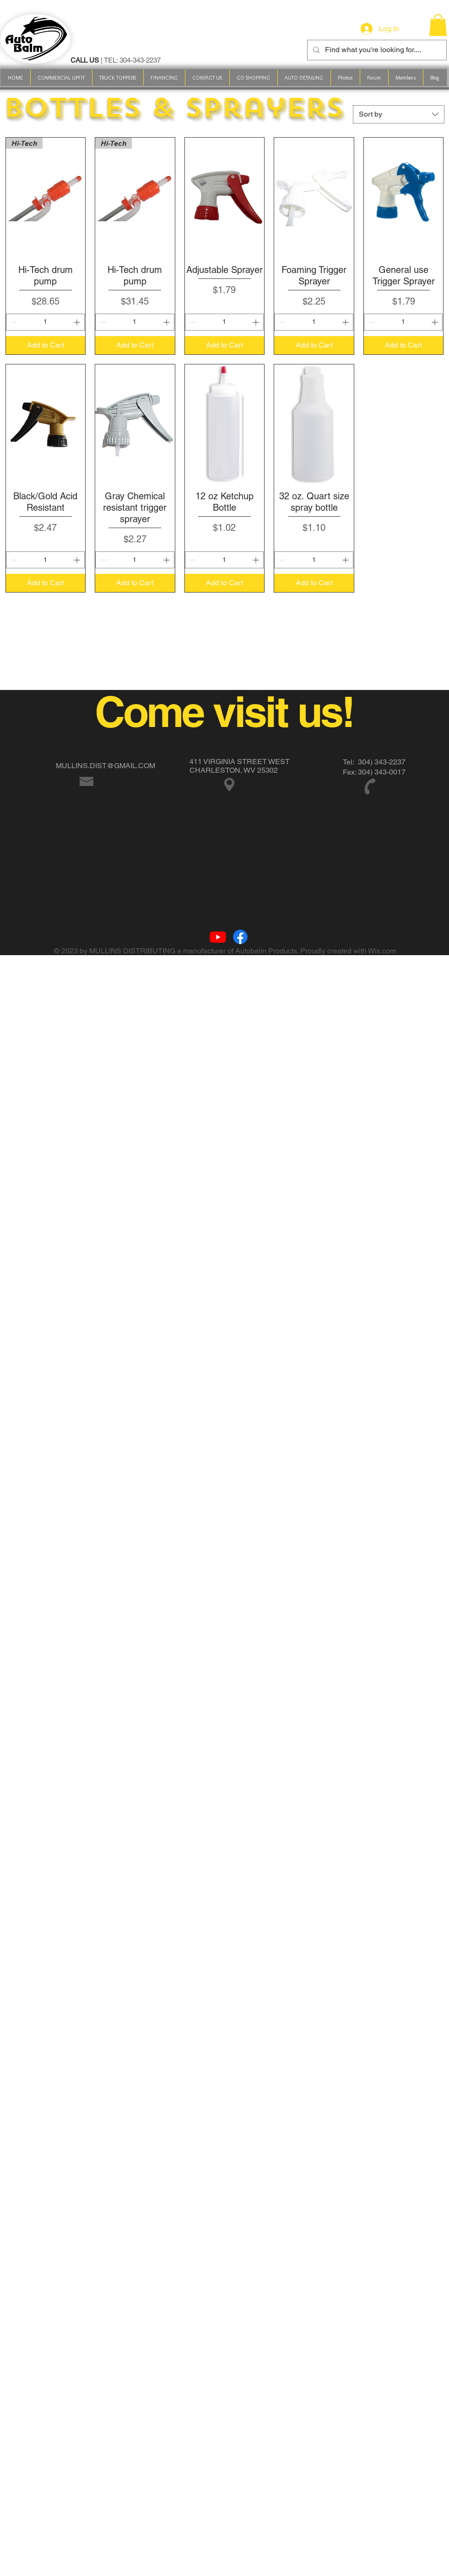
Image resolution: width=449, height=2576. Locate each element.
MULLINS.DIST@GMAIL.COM (105, 765)
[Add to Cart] (46, 345)
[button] (253, 77)
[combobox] (398, 114)
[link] (438, 25)
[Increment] (77, 322)
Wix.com (382, 950)
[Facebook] (240, 936)
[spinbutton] (45, 322)
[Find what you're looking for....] (376, 50)
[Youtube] (217, 936)
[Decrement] (13, 322)
